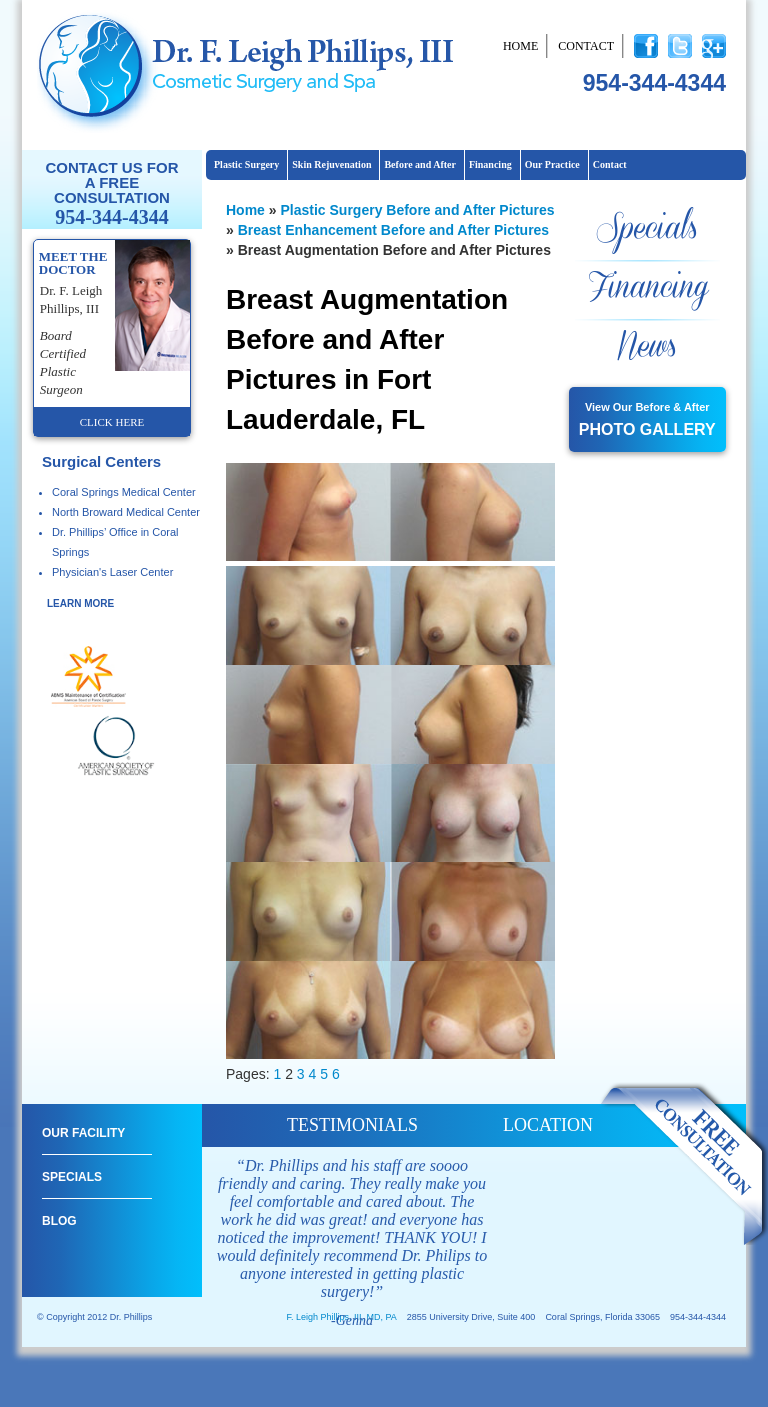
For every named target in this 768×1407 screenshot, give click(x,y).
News (647, 347)
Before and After (419, 164)
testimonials (352, 1125)
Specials (647, 229)
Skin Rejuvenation (331, 164)
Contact (586, 46)
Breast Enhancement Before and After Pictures (393, 230)
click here (112, 422)
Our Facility (83, 1133)
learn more (80, 603)
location (548, 1125)
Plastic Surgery (246, 164)
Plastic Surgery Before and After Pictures (417, 210)
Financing (490, 164)
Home (520, 46)
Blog (59, 1221)
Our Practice (552, 164)
